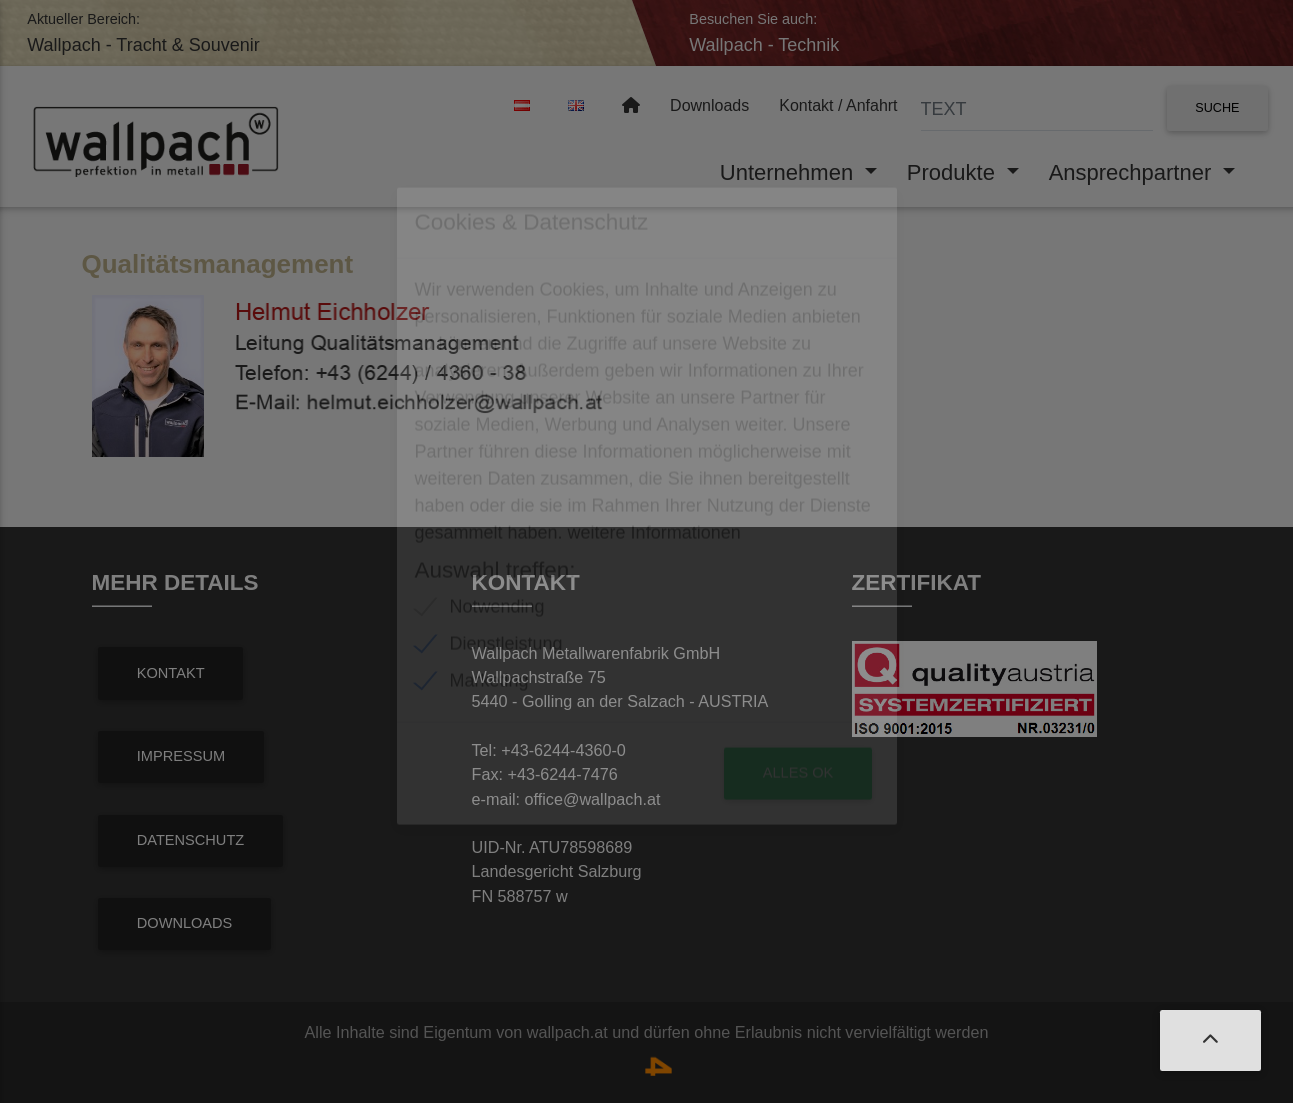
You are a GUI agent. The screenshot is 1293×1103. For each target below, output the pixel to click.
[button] (1210, 1040)
